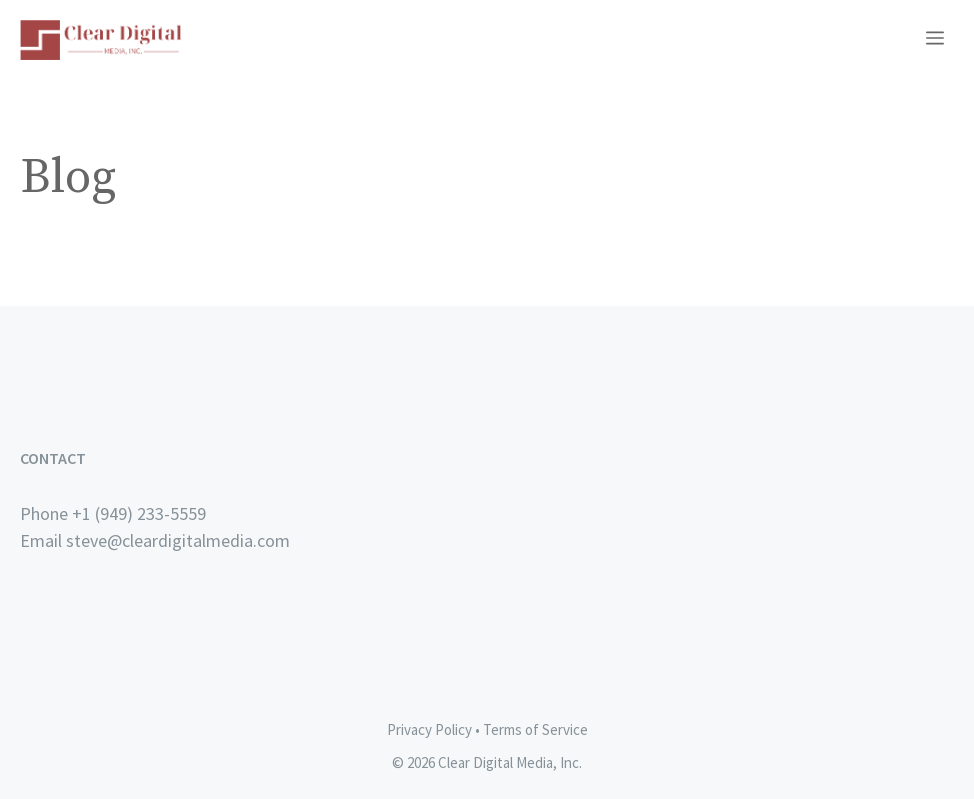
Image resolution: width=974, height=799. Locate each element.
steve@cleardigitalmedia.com (178, 540)
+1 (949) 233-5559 (139, 513)
